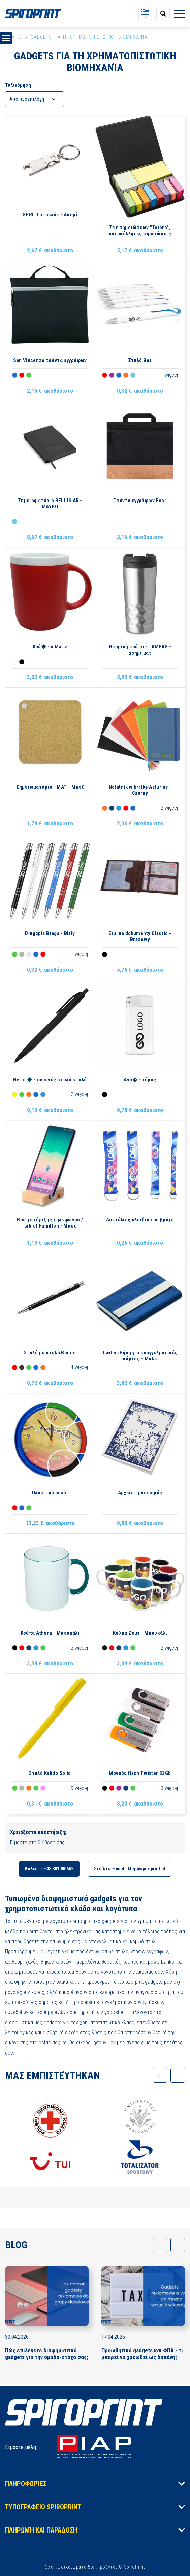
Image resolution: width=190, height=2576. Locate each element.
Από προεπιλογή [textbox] (26, 99)
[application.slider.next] (177, 2076)
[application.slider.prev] (158, 2076)
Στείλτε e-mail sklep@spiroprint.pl (129, 1868)
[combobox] (34, 99)
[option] (50, 2137)
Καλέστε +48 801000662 (49, 1868)
